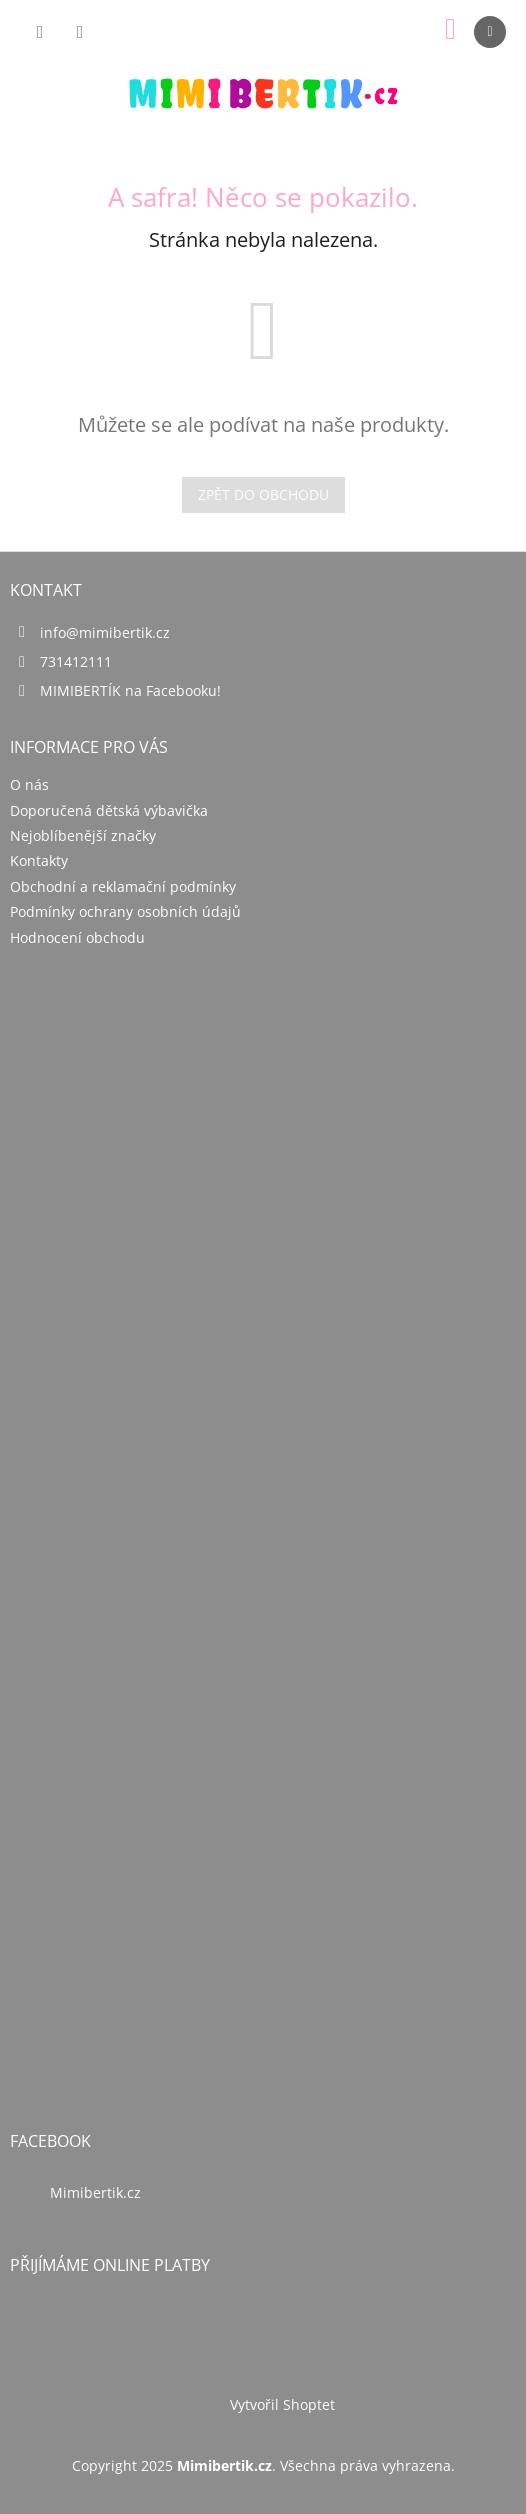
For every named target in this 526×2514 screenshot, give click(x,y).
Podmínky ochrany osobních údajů (125, 911)
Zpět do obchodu (263, 494)
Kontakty (39, 860)
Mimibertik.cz (95, 2192)
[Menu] (490, 32)
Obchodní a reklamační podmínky (123, 886)
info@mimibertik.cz (105, 632)
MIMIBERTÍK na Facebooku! (130, 690)
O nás (29, 784)
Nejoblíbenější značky (83, 835)
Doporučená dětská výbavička (109, 810)
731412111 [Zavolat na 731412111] (76, 661)
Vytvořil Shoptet (282, 2404)
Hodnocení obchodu (77, 937)
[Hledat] (40, 32)
